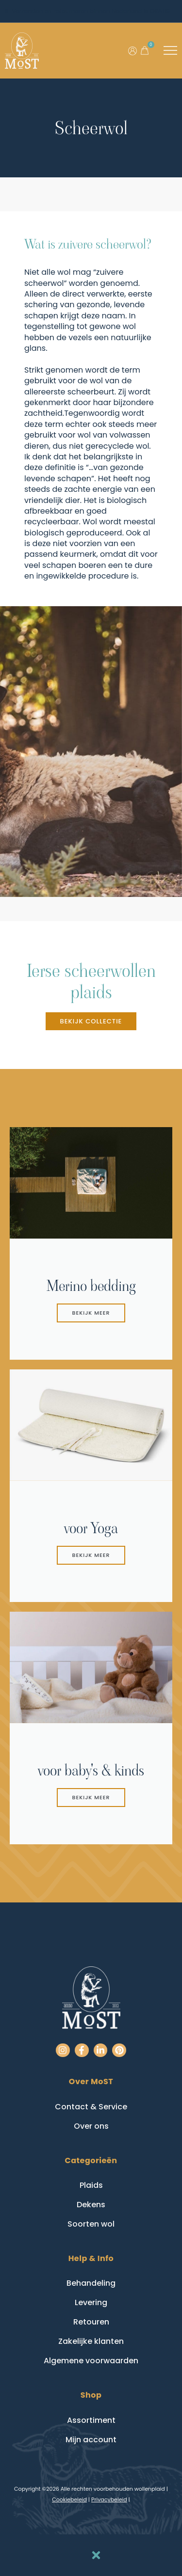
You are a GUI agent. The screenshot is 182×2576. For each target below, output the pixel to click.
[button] (144, 50)
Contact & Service (91, 2106)
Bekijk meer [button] (91, 1555)
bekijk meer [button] (91, 1313)
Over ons (91, 2126)
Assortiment (91, 2420)
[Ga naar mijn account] (132, 51)
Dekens (91, 2204)
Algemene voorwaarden (91, 2360)
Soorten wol (91, 2224)
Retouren (91, 2321)
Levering (91, 2302)
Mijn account (91, 2439)
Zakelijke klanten (91, 2341)
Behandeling (91, 2283)
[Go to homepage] (22, 50)
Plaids (91, 2185)
